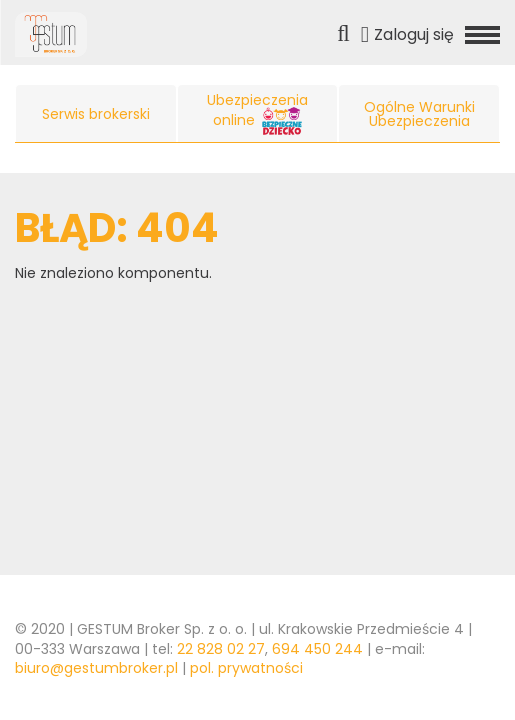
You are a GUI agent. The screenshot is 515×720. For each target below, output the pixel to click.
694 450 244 (317, 649)
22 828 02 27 (221, 649)
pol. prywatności (246, 668)
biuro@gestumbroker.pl (96, 668)
